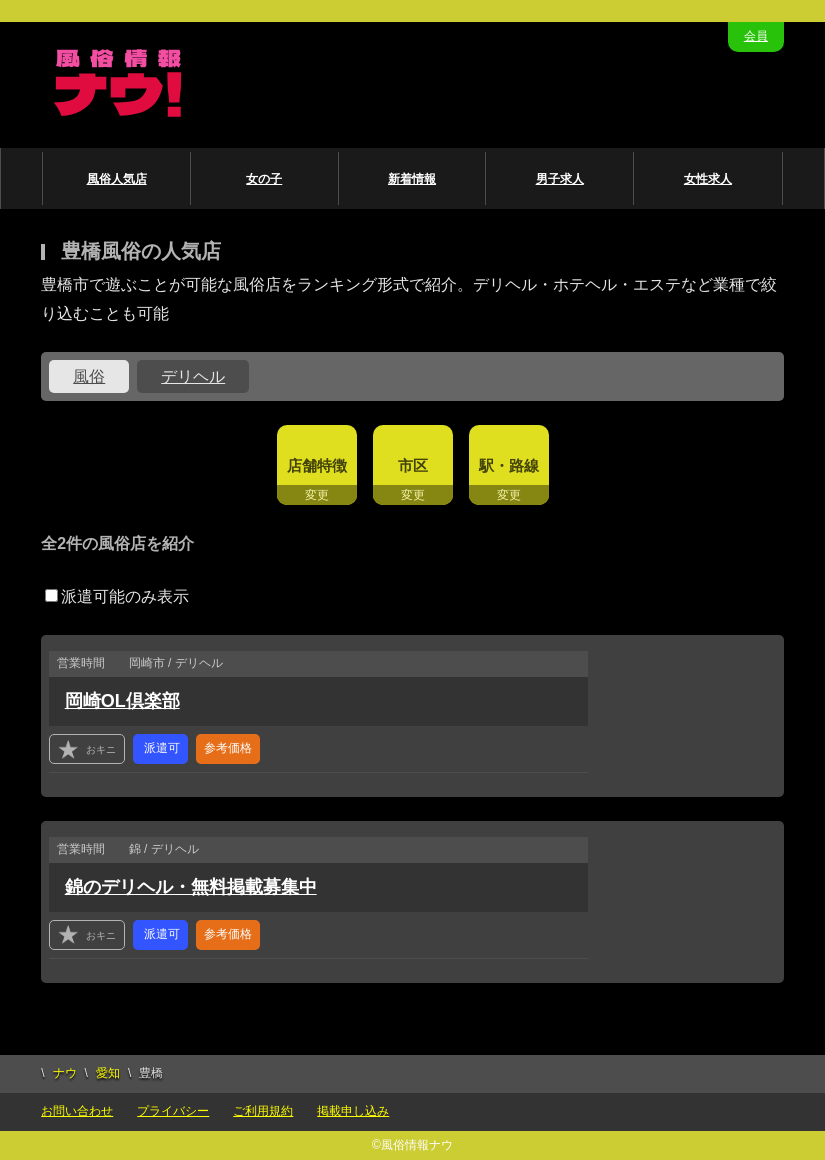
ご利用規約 (263, 1111)
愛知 (108, 1073)
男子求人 (560, 179)
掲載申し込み (353, 1111)
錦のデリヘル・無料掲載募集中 (191, 887)
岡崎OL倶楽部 (122, 701)
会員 (756, 36)
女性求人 (708, 179)
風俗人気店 (117, 179)
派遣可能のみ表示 (117, 596)
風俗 (89, 376)
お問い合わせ (77, 1111)
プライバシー (173, 1111)
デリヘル (193, 376)
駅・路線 (509, 465)
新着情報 (412, 179)
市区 (413, 465)
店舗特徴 (317, 465)
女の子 (264, 179)
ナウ (65, 1073)
